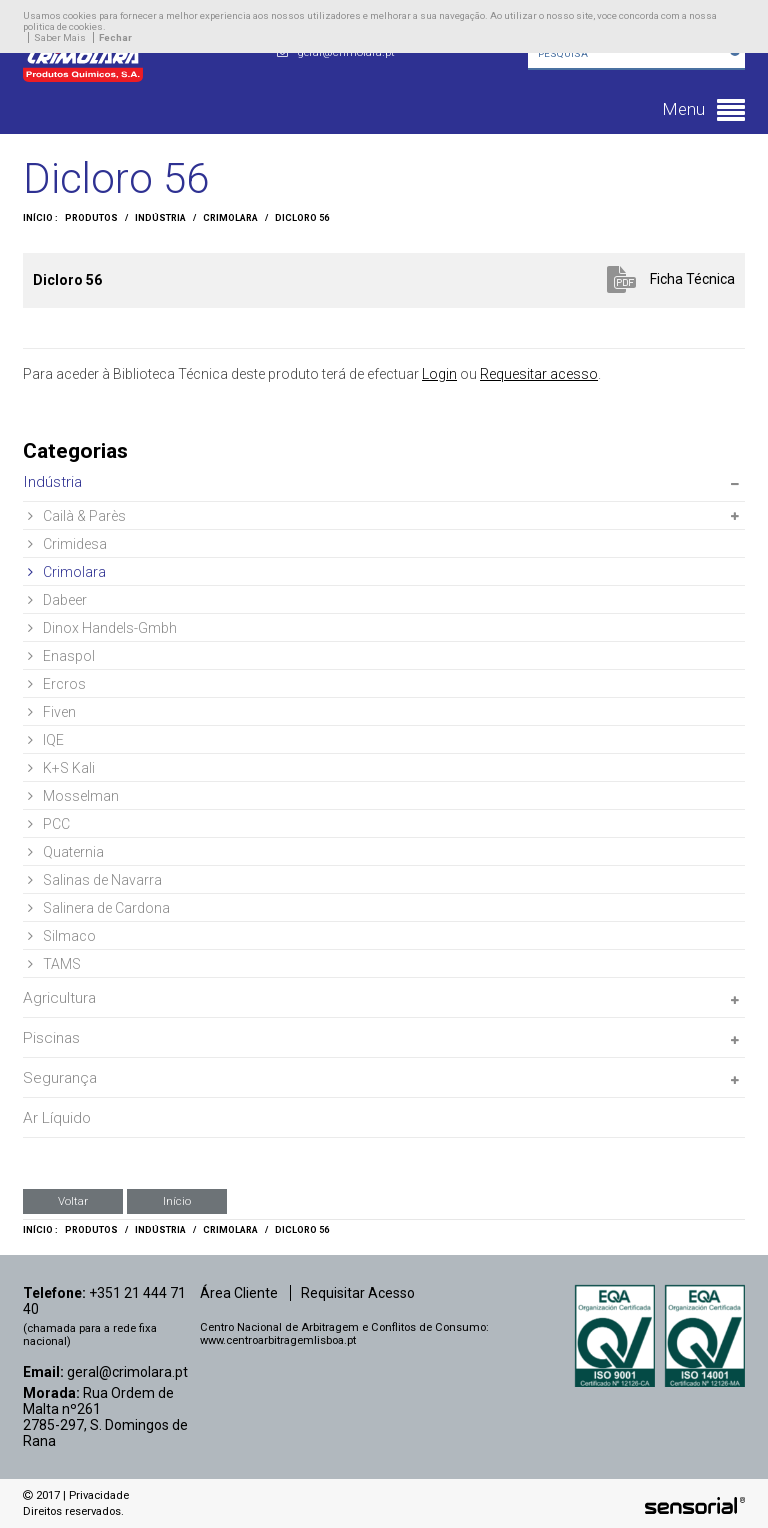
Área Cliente (239, 1293)
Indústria (160, 218)
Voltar (73, 1201)
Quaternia (66, 852)
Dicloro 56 (302, 218)
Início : (40, 218)
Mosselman (73, 796)
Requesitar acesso (539, 374)
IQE (46, 740)
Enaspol (61, 656)
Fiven (52, 712)
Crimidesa (67, 544)
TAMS (54, 964)
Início (177, 1201)
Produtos (91, 218)
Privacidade (99, 1495)
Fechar (115, 37)
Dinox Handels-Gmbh (102, 628)
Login (439, 374)
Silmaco (62, 936)
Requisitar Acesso (358, 1293)
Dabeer (57, 600)
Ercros (57, 684)
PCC (49, 824)
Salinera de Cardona (99, 908)
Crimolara (230, 218)
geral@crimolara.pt (127, 1372)
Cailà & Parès (77, 516)
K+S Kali (61, 768)
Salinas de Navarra (95, 880)
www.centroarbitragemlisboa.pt (278, 1340)
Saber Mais (60, 37)
